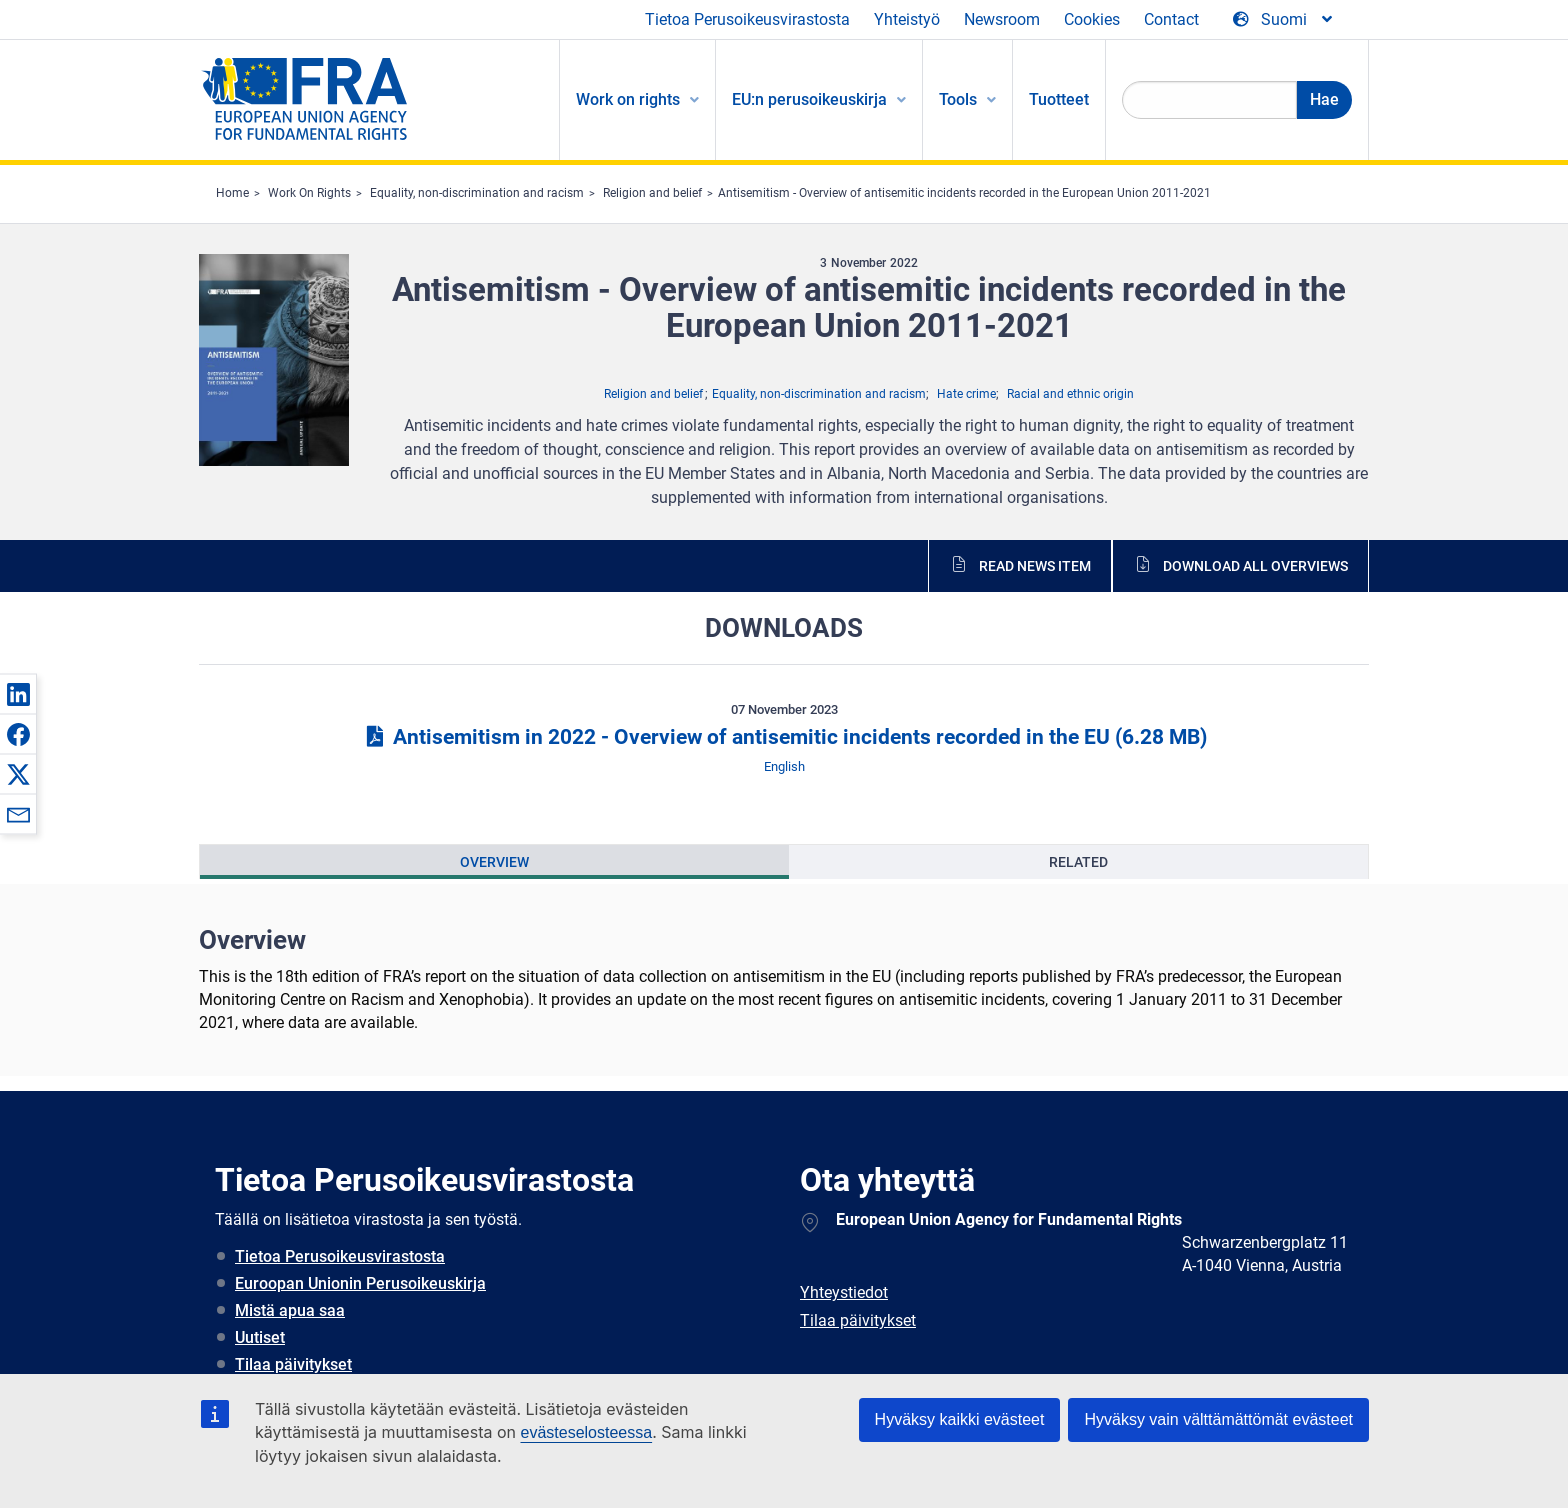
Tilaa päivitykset (293, 1364)
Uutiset (260, 1337)
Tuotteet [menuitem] (1059, 99)
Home (232, 193)
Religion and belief (652, 193)
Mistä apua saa (290, 1310)
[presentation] (494, 862)
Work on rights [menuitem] (628, 99)
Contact (1171, 19)
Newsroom (1002, 19)
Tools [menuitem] (958, 99)
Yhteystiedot (844, 1292)
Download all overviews (1255, 566)
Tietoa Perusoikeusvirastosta (747, 19)
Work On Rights (309, 193)
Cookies (1092, 19)
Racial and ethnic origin (1070, 394)
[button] (18, 694)
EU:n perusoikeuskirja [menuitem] (809, 99)
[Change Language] (1284, 20)
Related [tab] (1078, 862)
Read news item (1035, 566)
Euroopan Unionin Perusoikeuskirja (360, 1283)
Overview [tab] (494, 862)
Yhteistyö (907, 19)
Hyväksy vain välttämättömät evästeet (1218, 1419)
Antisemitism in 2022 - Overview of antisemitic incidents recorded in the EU (783, 737)
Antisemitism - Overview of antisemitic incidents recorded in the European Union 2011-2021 (964, 193)
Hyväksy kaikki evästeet (960, 1419)
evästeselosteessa (586, 1432)
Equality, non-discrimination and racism (477, 193)
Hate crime (966, 394)
